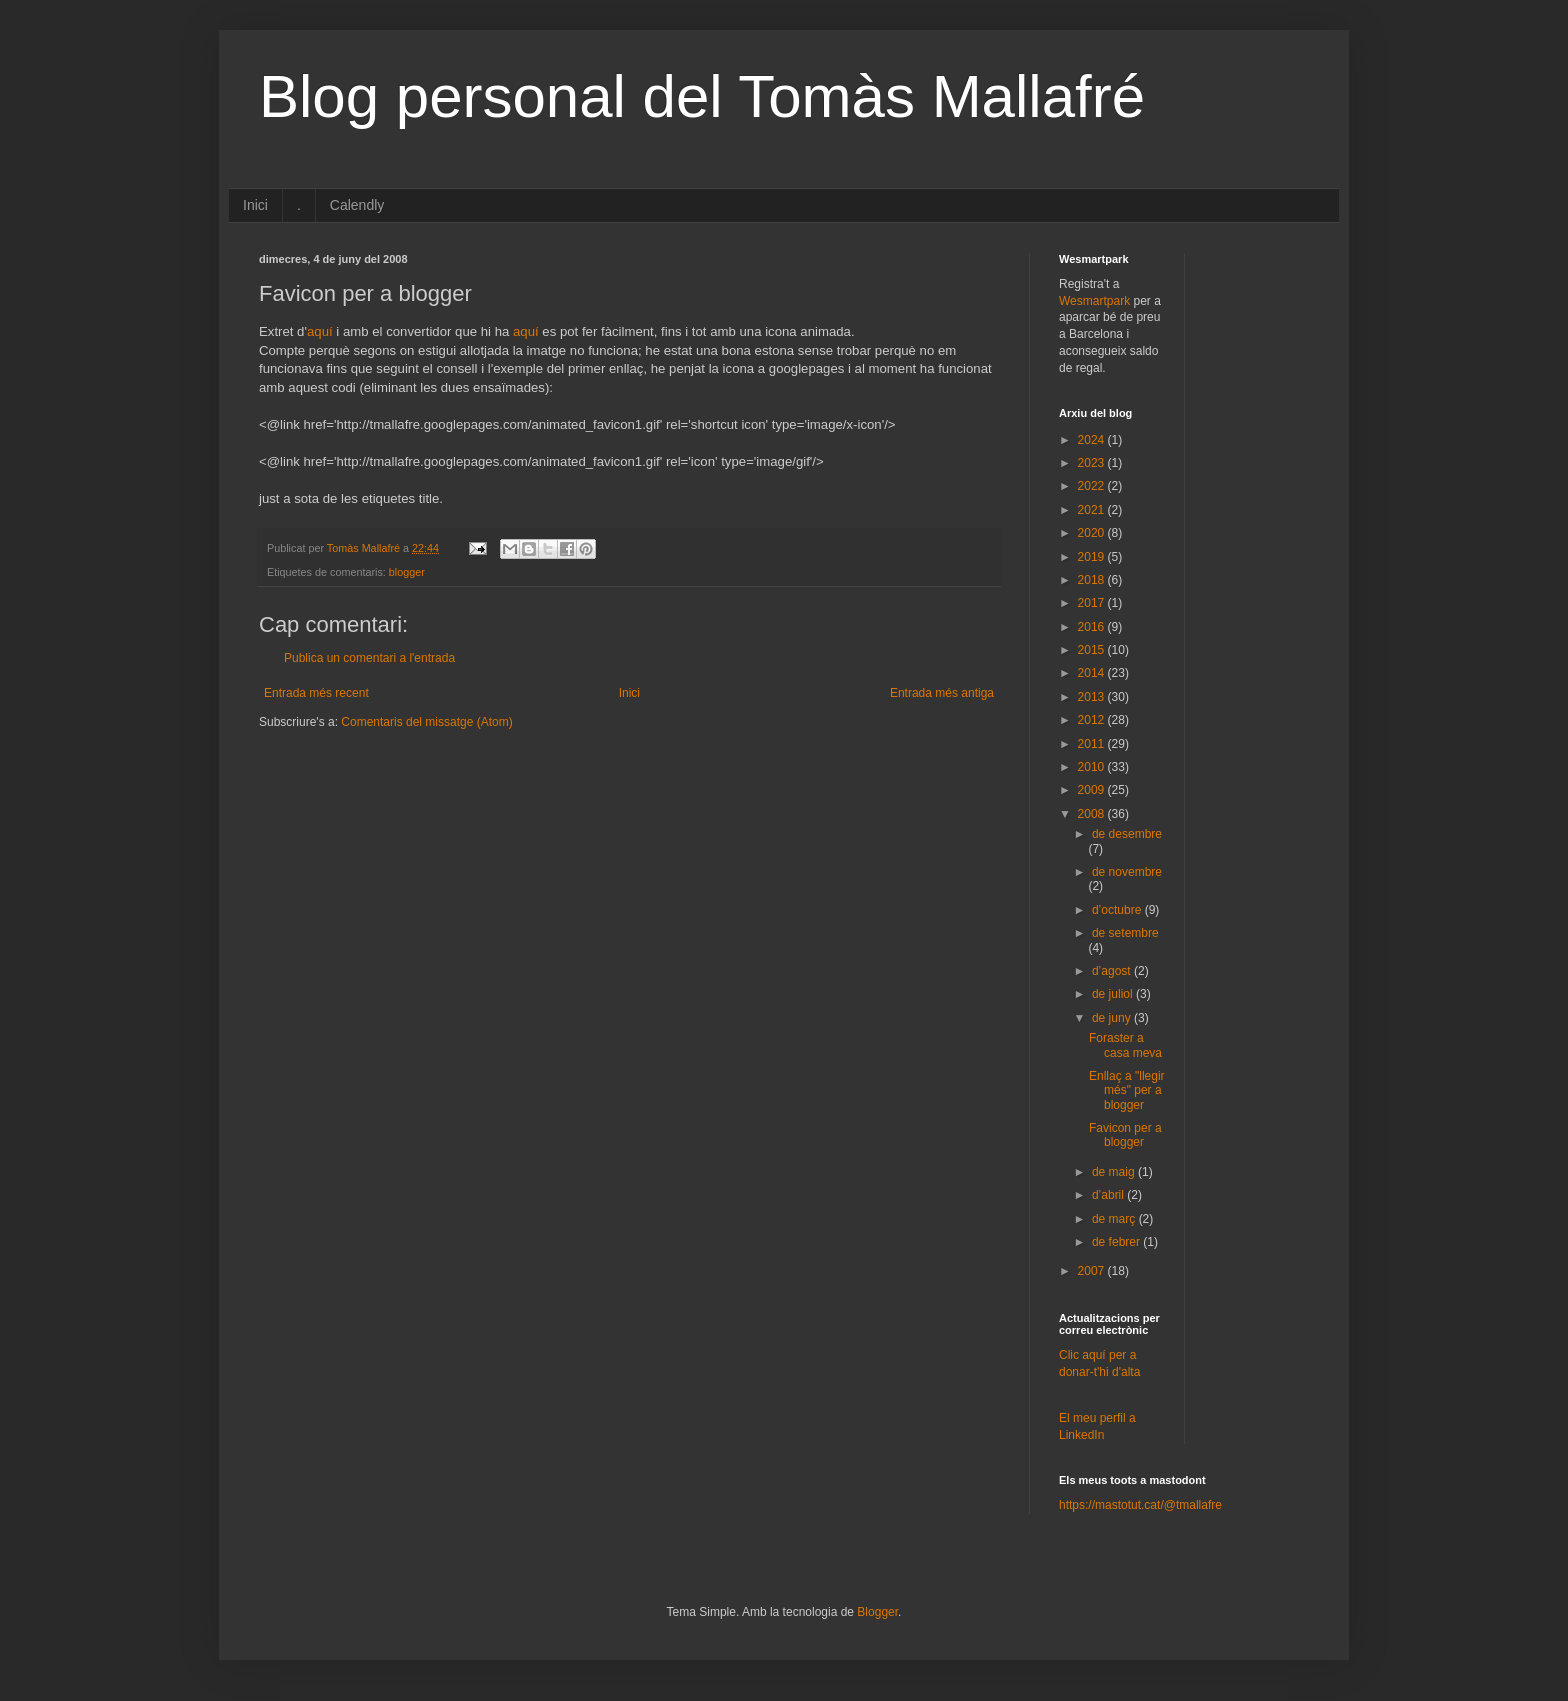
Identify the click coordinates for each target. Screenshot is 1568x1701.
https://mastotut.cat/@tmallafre (1140, 1505)
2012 (1093, 720)
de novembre (1127, 872)
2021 (1093, 510)
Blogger (877, 1612)
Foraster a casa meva (1125, 1045)
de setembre (1125, 933)
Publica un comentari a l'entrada (369, 658)
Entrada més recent (316, 693)
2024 (1093, 440)
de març (1115, 1219)
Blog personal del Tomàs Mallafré (702, 96)
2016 (1093, 627)
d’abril (1109, 1195)
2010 (1093, 767)
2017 (1093, 603)
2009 (1093, 790)
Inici (255, 205)
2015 (1093, 650)
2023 (1093, 463)
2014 (1093, 673)
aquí (320, 331)
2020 (1093, 533)
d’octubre (1118, 910)
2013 (1093, 697)
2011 (1093, 744)
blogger (407, 572)
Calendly (357, 205)
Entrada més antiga (942, 693)
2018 (1093, 580)
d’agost (1113, 971)
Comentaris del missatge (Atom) (426, 722)
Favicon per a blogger (1125, 1135)
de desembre (1127, 834)
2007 (1093, 1271)
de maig (1115, 1172)
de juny (1113, 1018)
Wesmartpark (1094, 301)
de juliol (1114, 994)
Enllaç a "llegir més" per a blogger (1127, 1090)
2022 (1093, 486)
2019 (1093, 557)
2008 (1093, 814)
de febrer (1117, 1242)
